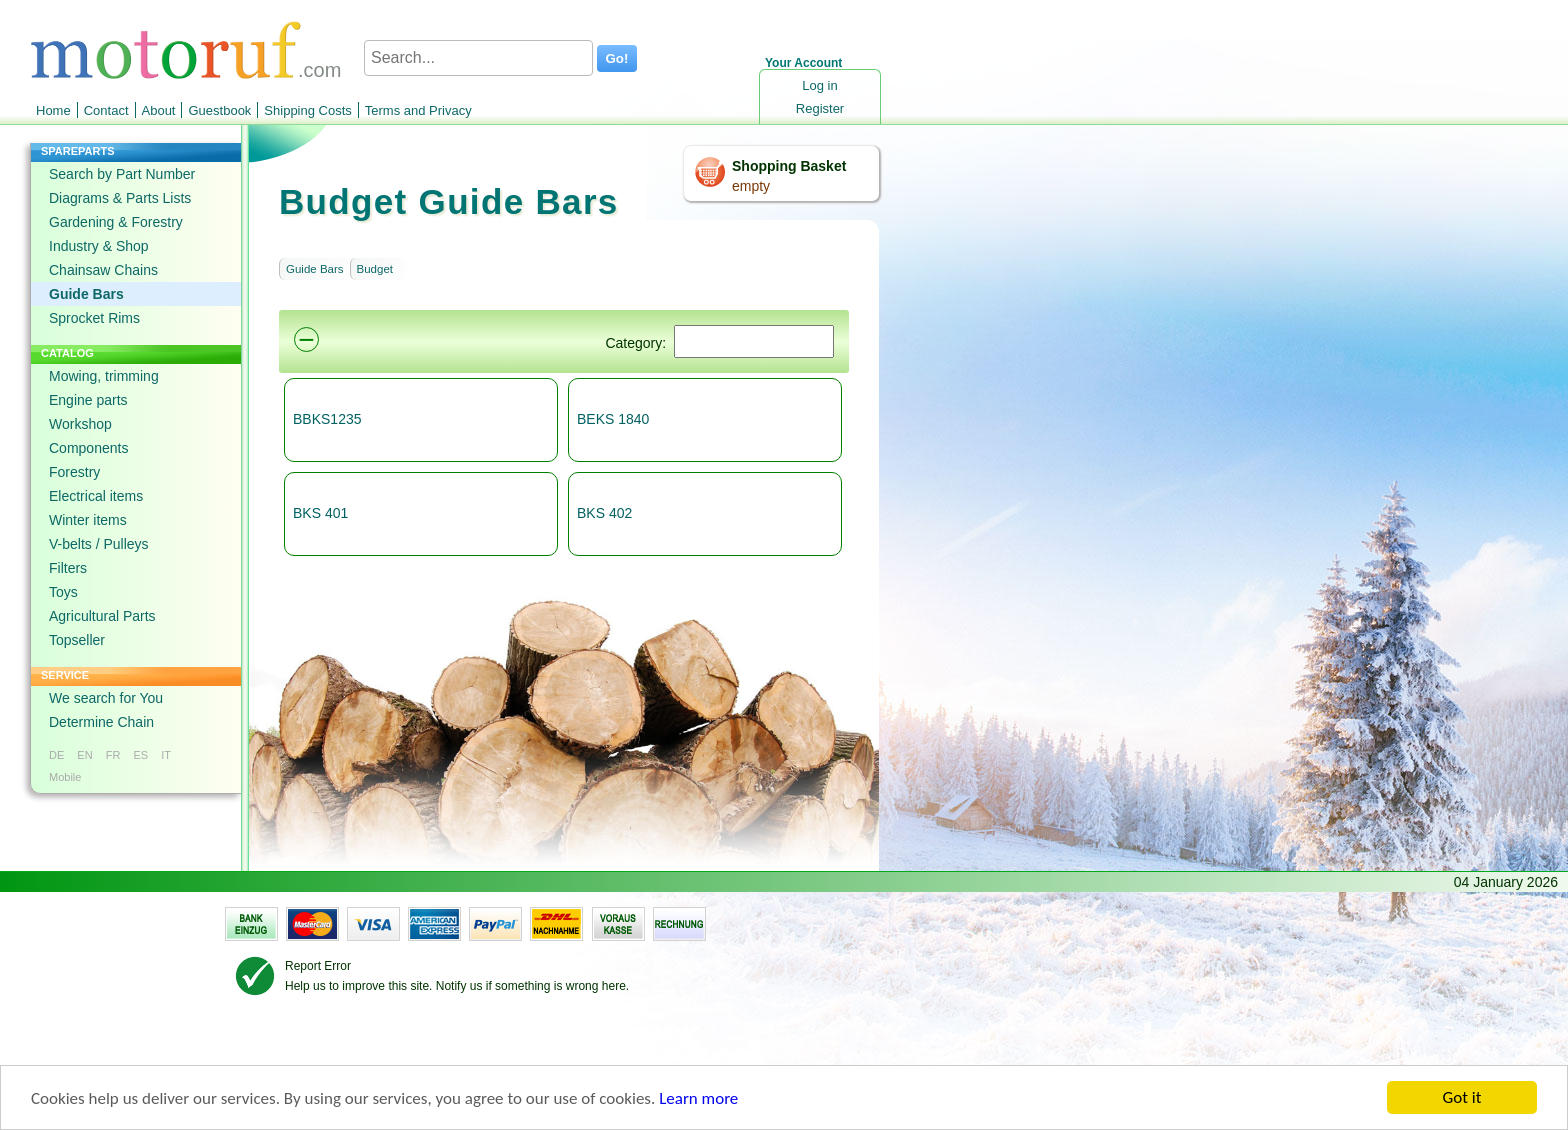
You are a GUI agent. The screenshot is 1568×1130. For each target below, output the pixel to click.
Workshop (80, 424)
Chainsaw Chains (103, 270)
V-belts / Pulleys (99, 544)
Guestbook (219, 110)
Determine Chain (101, 722)
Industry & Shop (99, 246)
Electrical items (96, 496)
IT (166, 755)
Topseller (77, 640)
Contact (106, 110)
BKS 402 (604, 513)
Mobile (65, 777)
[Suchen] (754, 341)
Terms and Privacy (418, 110)
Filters (68, 568)
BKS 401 (320, 513)
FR (113, 755)
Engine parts (88, 400)
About (159, 110)
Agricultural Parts (102, 616)
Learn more (698, 1099)
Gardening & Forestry (116, 222)
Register (820, 108)
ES (140, 755)
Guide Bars (86, 294)
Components (88, 448)
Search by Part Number (122, 174)
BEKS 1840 (613, 419)
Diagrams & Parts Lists (120, 198)
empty (751, 186)
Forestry (74, 472)
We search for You (106, 698)
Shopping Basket (789, 166)
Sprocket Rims (94, 318)
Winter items (88, 520)
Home (53, 110)
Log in (819, 85)
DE (56, 755)
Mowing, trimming (104, 376)
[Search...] (478, 58)
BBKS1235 (327, 419)
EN (84, 755)
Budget (375, 269)
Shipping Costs (307, 110)
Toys (63, 592)
